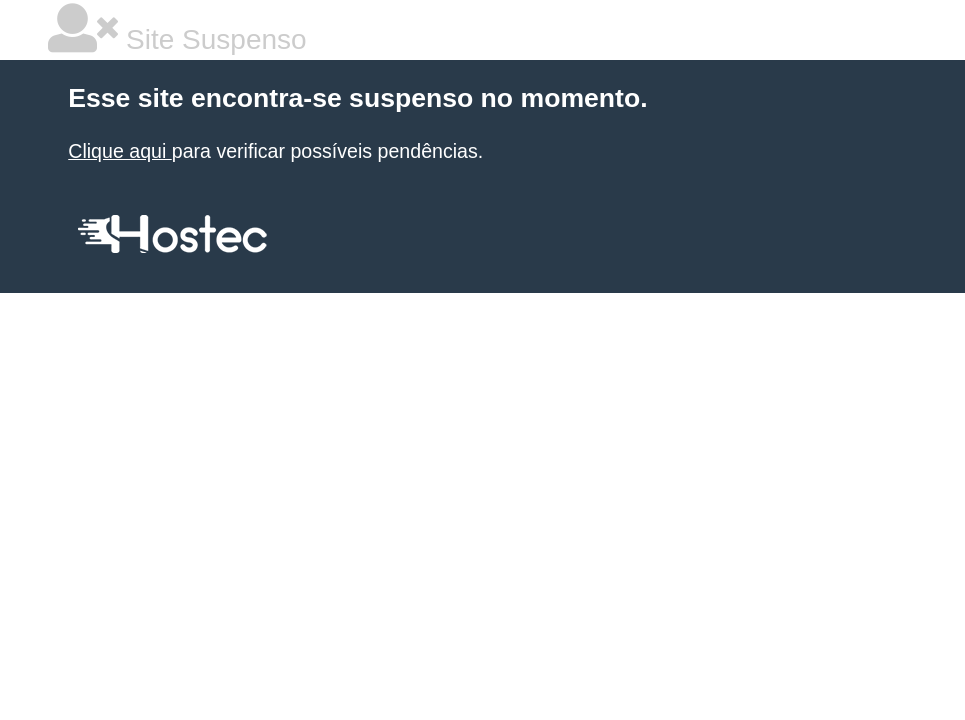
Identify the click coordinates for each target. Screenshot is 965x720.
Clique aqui (119, 151)
